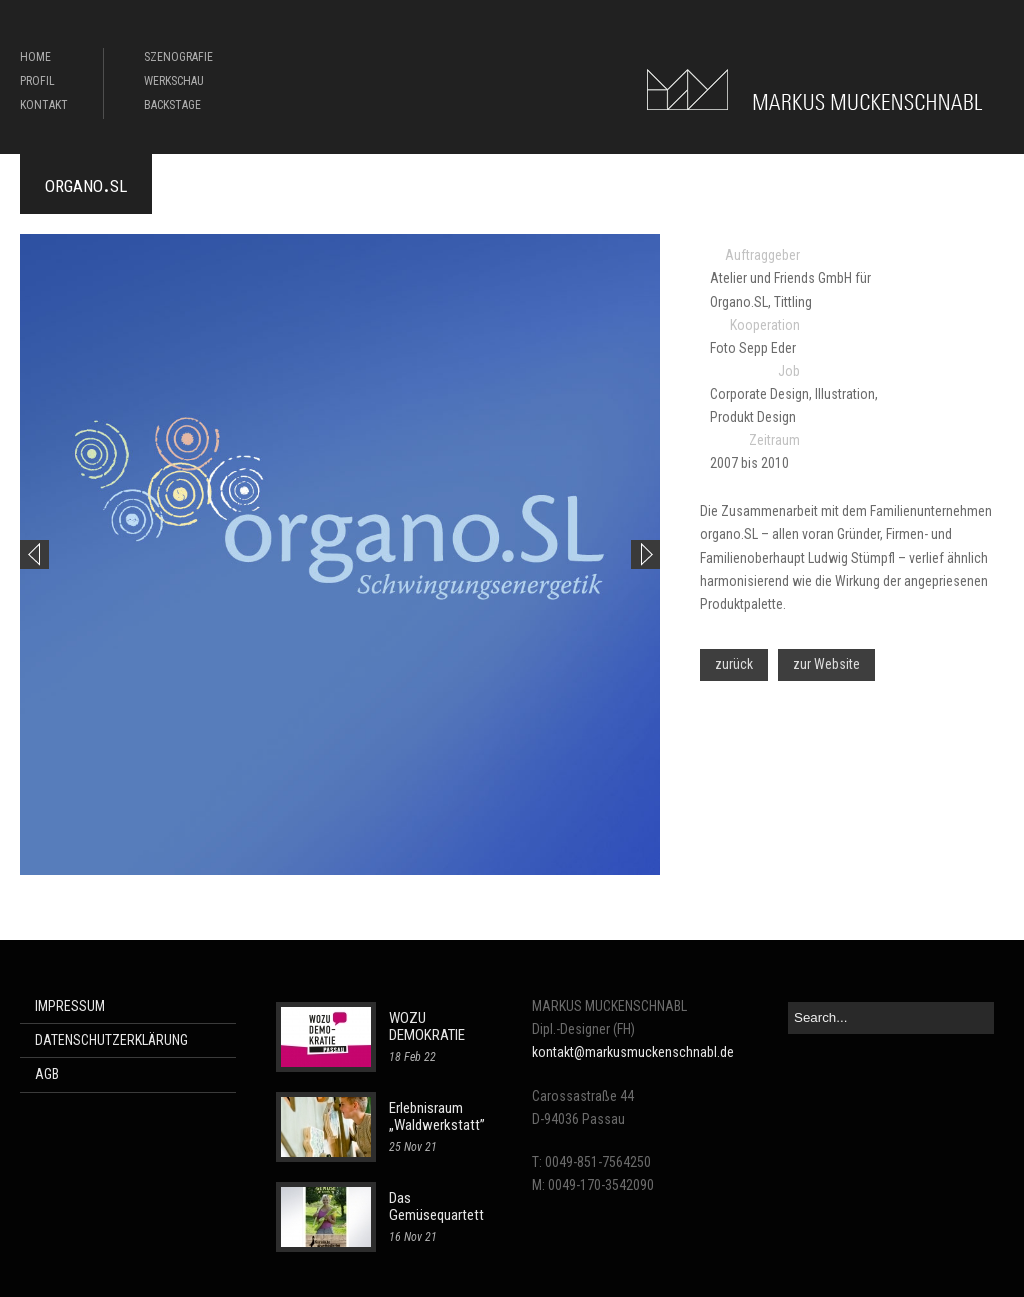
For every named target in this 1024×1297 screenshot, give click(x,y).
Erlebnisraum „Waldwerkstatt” (437, 1116)
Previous (34, 554)
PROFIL (37, 81)
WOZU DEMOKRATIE (427, 1026)
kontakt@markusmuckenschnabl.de (633, 1052)
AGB (47, 1074)
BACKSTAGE (172, 105)
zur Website (826, 664)
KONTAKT (44, 105)
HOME (35, 57)
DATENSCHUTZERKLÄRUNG (111, 1040)
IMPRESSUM (70, 1006)
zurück (734, 664)
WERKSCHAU (174, 81)
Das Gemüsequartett (436, 1206)
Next (645, 554)
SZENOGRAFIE (178, 57)
